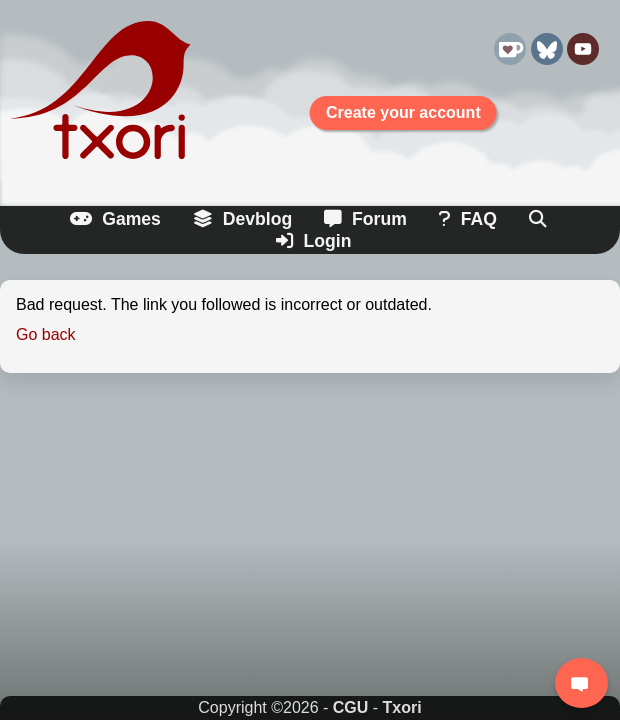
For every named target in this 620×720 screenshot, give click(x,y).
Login (314, 241)
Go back (46, 334)
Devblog (242, 219)
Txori (402, 707)
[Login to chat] (581, 683)
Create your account (403, 112)
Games (115, 219)
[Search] (539, 219)
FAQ (468, 219)
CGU (351, 707)
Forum (365, 219)
